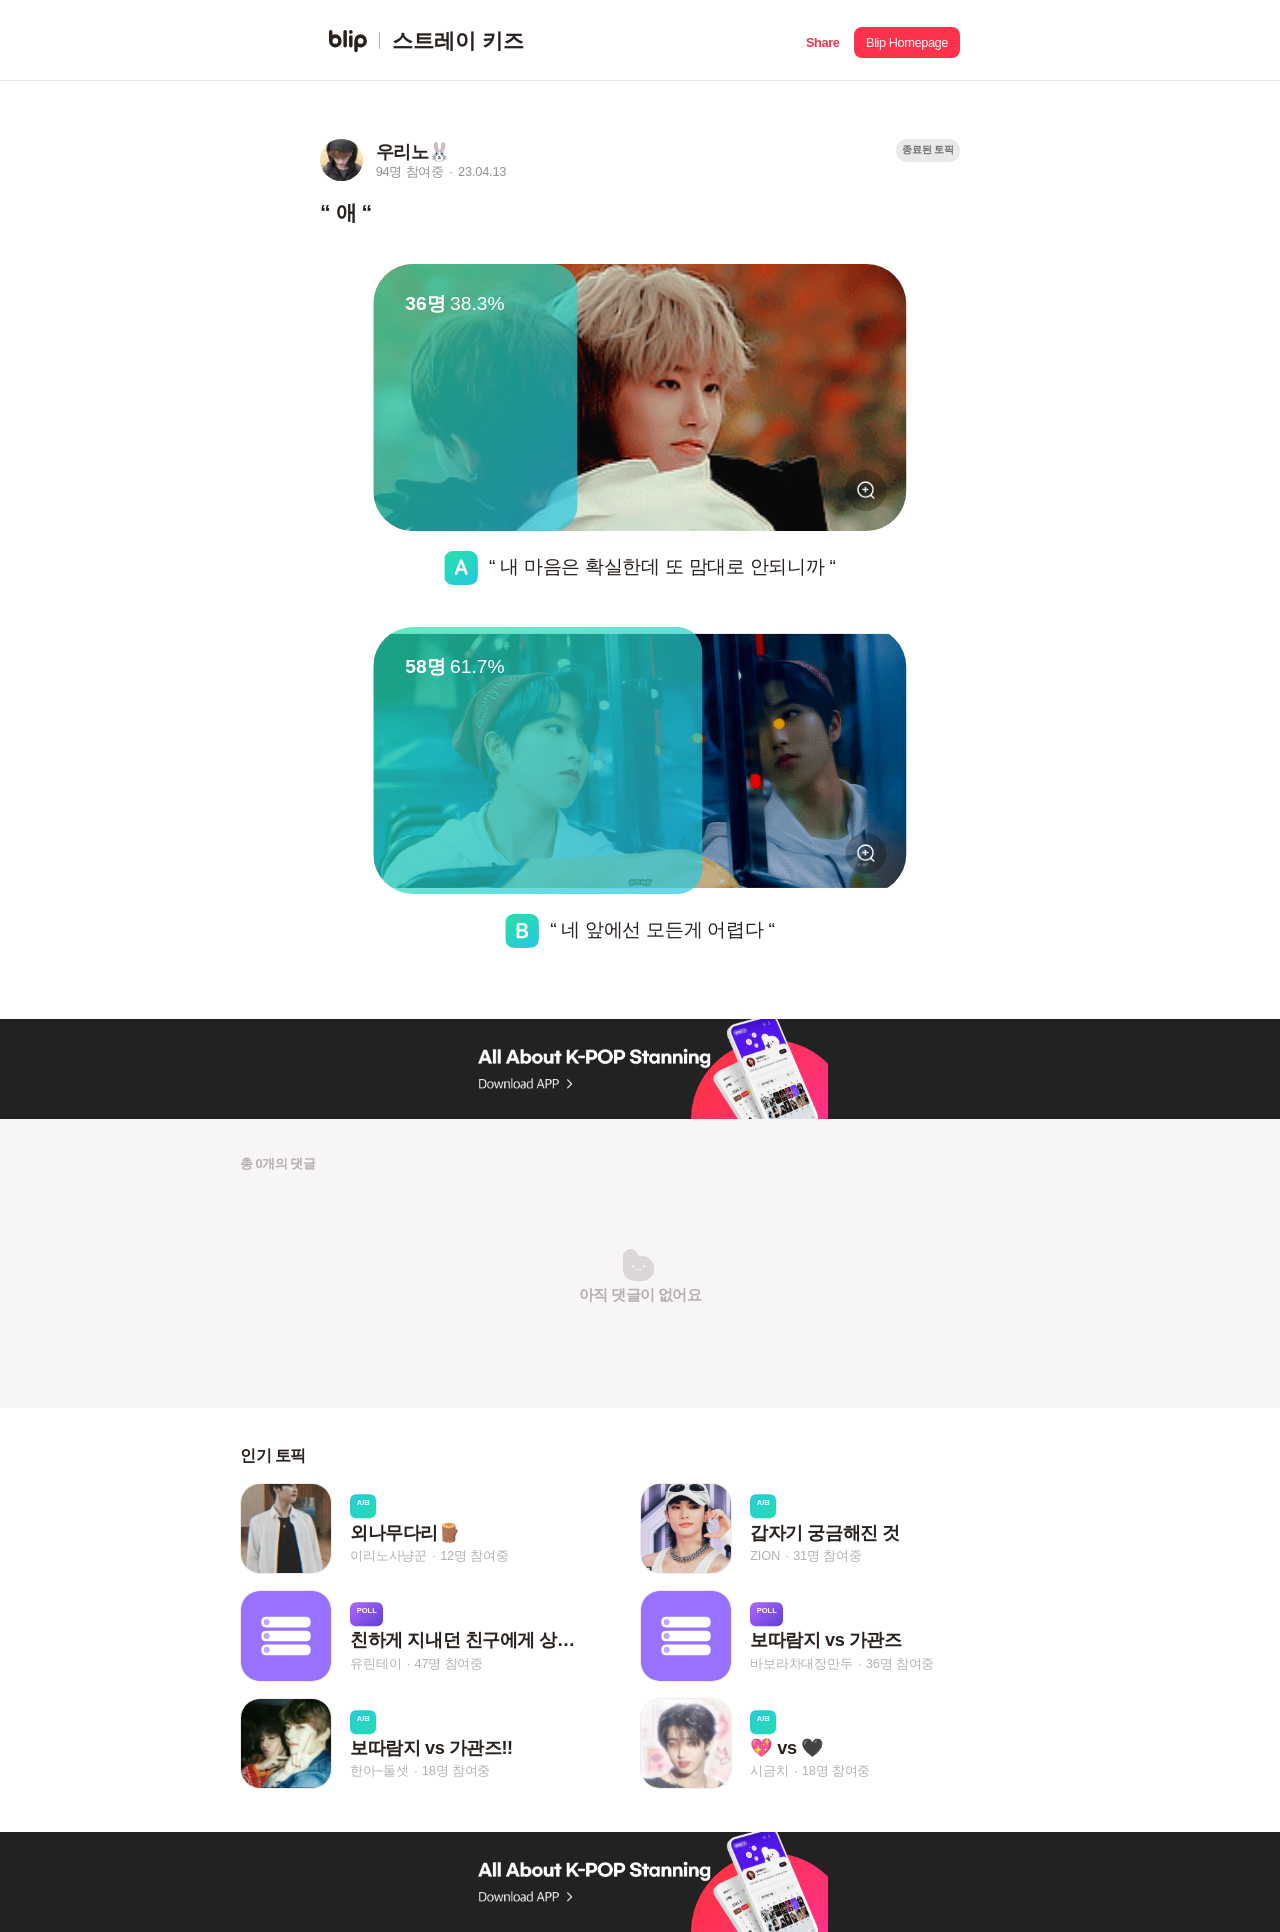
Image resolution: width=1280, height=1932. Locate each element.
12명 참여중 (474, 1555)
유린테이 (375, 1663)
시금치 (769, 1770)
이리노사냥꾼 (388, 1555)
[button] (822, 40)
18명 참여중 (456, 1770)
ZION (765, 1555)
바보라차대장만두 (801, 1663)
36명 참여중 (900, 1663)
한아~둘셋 (379, 1770)
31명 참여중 (827, 1555)
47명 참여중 (449, 1663)
